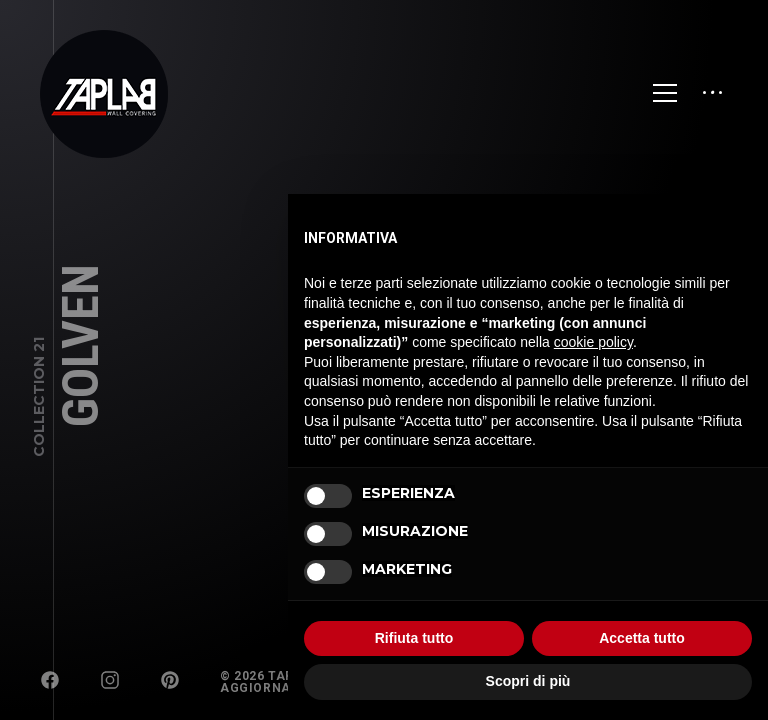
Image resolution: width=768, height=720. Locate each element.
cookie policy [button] (593, 342)
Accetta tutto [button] (642, 638)
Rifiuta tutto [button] (414, 638)
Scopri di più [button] (528, 681)
